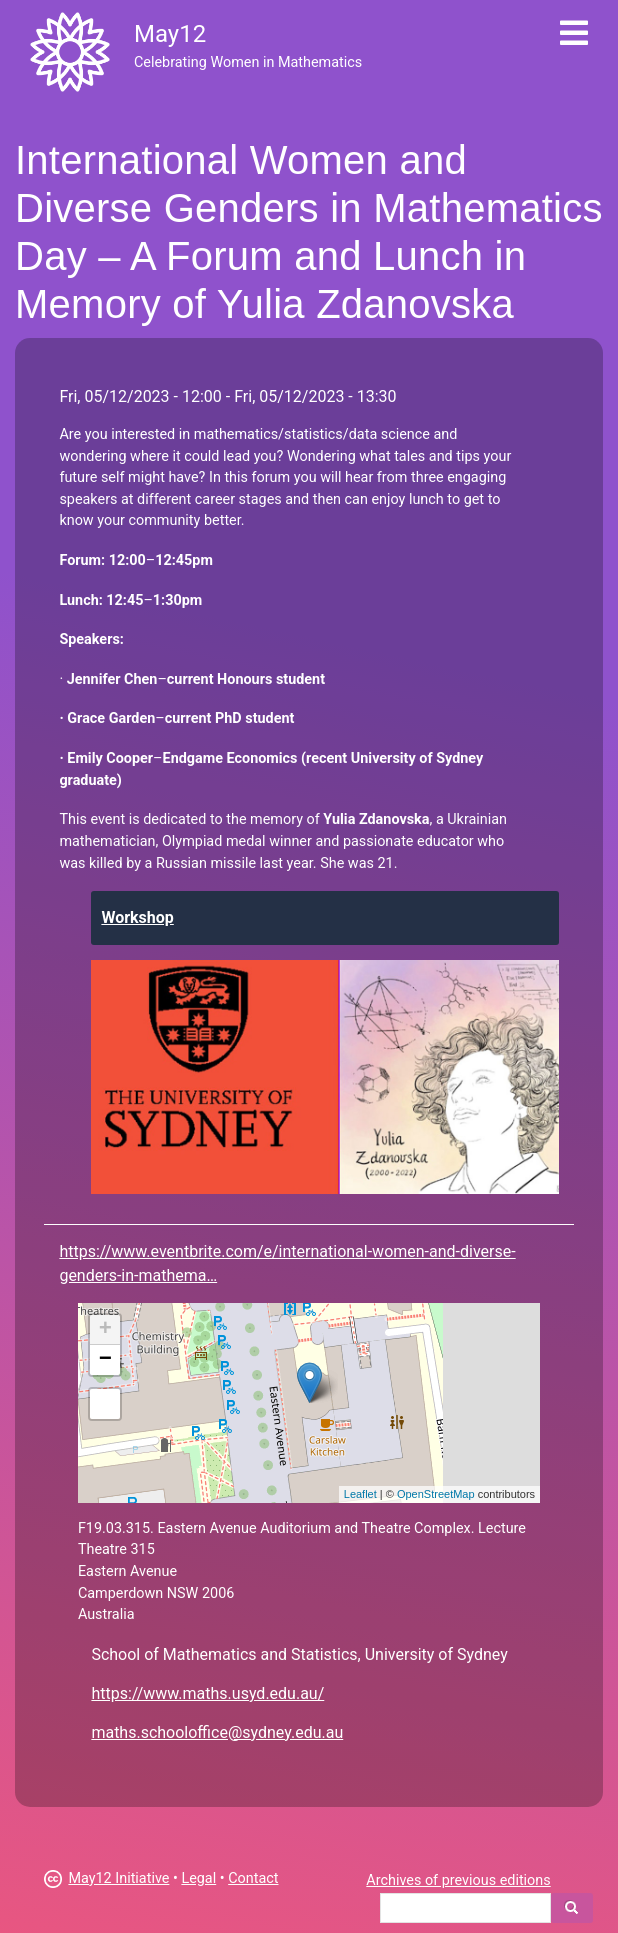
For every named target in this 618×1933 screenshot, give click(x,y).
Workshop (137, 917)
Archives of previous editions (458, 1880)
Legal (198, 1878)
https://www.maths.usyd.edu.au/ (207, 1693)
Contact (253, 1878)
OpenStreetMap (436, 1494)
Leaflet (360, 1494)
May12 (170, 34)
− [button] (105, 1360)
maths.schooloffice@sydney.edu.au (217, 1732)
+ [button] (105, 1330)
